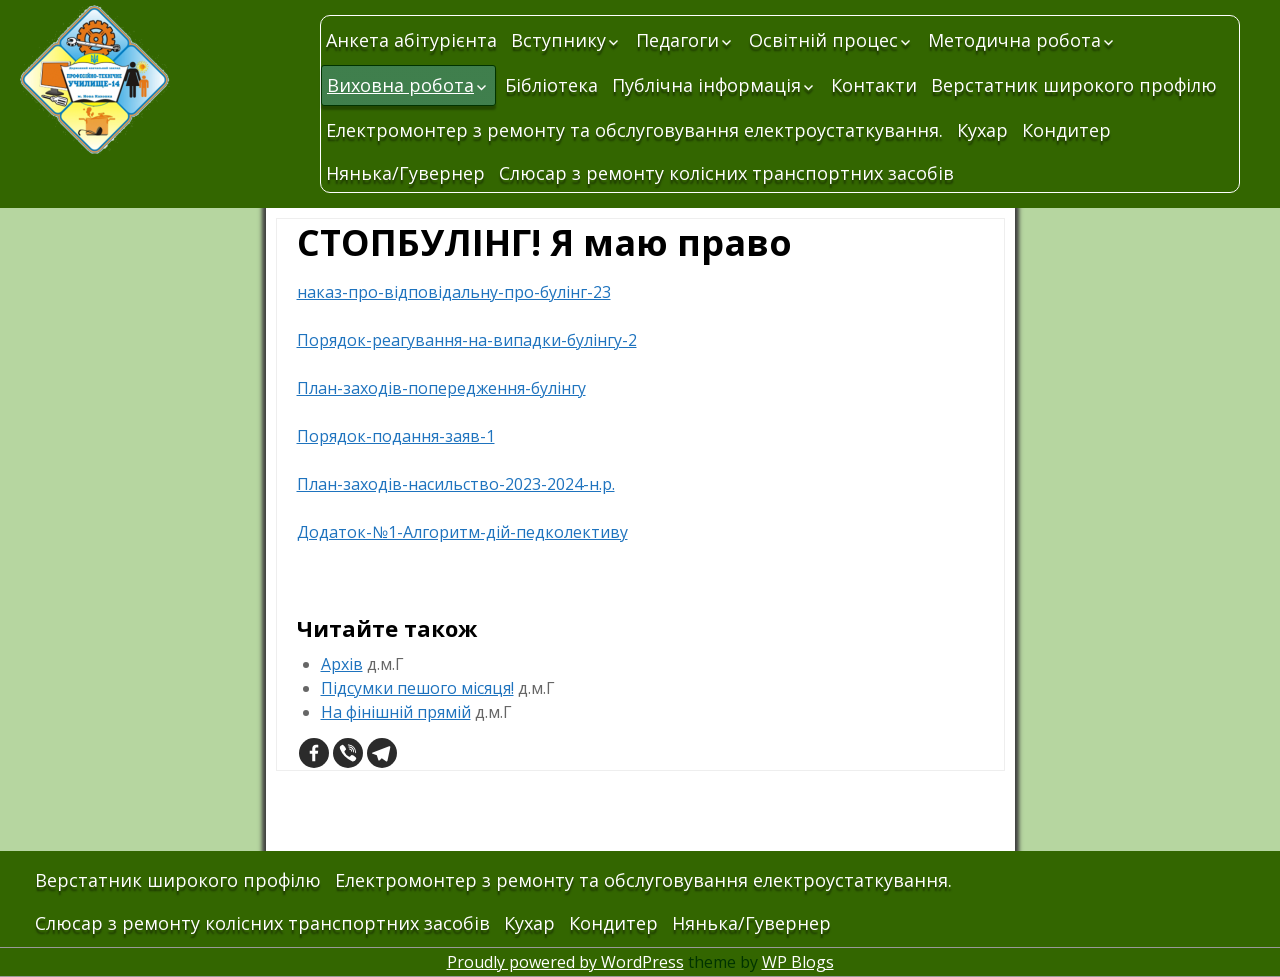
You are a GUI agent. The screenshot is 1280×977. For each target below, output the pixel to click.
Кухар (982, 130)
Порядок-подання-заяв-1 (396, 436)
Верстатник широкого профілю (1074, 85)
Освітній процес (823, 40)
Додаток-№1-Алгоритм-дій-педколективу (462, 532)
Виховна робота (400, 85)
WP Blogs (798, 962)
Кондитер (1066, 130)
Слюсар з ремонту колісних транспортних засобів (726, 173)
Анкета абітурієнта (411, 40)
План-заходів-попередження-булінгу (441, 388)
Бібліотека (551, 85)
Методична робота (1014, 40)
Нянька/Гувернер (405, 173)
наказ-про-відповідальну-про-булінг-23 (454, 292)
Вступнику (558, 40)
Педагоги (677, 40)
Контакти (874, 85)
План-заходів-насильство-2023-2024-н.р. (456, 484)
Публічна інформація (706, 85)
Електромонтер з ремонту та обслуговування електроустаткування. (634, 130)
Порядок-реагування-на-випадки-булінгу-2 (467, 340)
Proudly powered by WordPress (565, 962)
